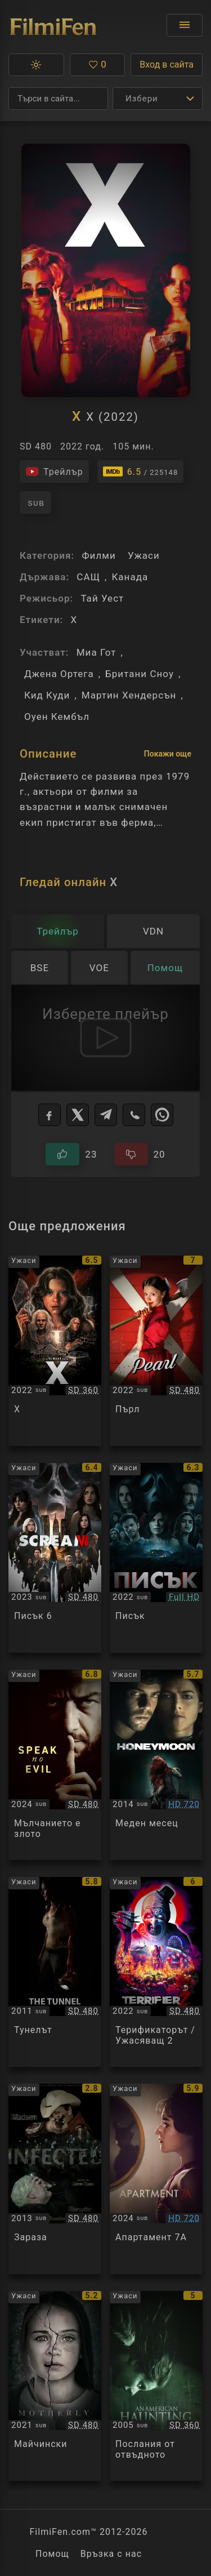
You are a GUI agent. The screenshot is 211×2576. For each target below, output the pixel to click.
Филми (98, 555)
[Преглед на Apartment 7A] (156, 2179)
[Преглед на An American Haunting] (156, 2386)
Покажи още (167, 753)
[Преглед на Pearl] (156, 1351)
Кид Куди (47, 695)
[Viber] (134, 1115)
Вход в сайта (167, 64)
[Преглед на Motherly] (54, 2386)
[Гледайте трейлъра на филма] (54, 471)
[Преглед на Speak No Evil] (54, 1765)
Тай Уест (102, 598)
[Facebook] (49, 1115)
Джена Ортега (59, 673)
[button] (36, 65)
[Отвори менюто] (185, 25)
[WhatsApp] (162, 1115)
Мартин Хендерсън (129, 695)
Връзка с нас (111, 2553)
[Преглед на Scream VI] (54, 1558)
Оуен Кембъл (56, 716)
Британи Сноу (139, 673)
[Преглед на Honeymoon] (156, 1765)
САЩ (88, 576)
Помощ (52, 2553)
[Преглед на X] (54, 1351)
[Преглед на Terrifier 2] (156, 1972)
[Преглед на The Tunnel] (54, 1972)
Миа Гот (96, 652)
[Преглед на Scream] (156, 1558)
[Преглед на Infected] (54, 2179)
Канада (129, 576)
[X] (77, 1115)
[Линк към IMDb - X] (140, 471)
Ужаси (144, 555)
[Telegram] (106, 1115)
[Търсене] (58, 98)
